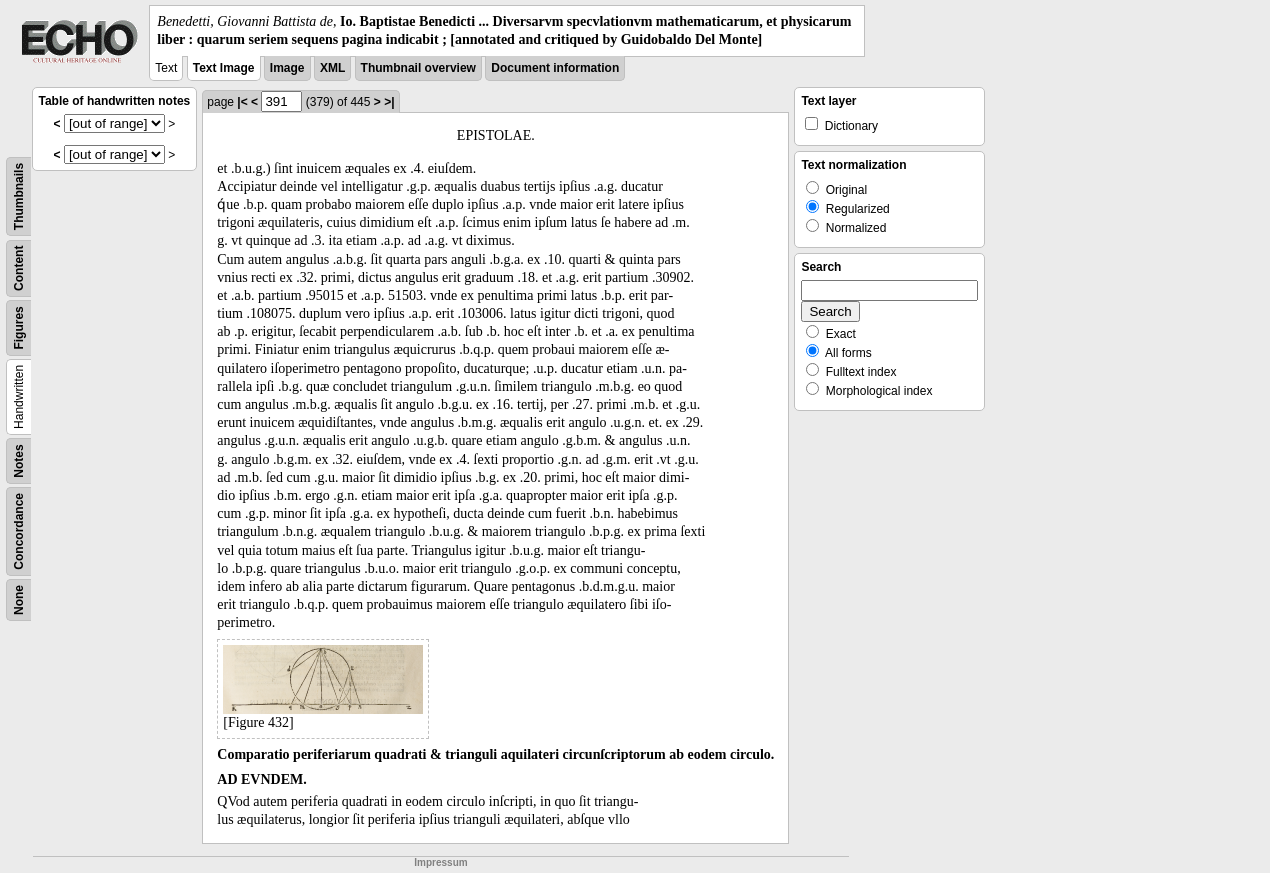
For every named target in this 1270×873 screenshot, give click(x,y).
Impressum (440, 862)
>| (389, 102)
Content (19, 268)
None (19, 600)
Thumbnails (19, 196)
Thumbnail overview (418, 68)
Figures (19, 328)
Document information (555, 68)
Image (287, 68)
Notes (19, 461)
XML (332, 68)
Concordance (19, 531)
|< (242, 102)
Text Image (224, 68)
